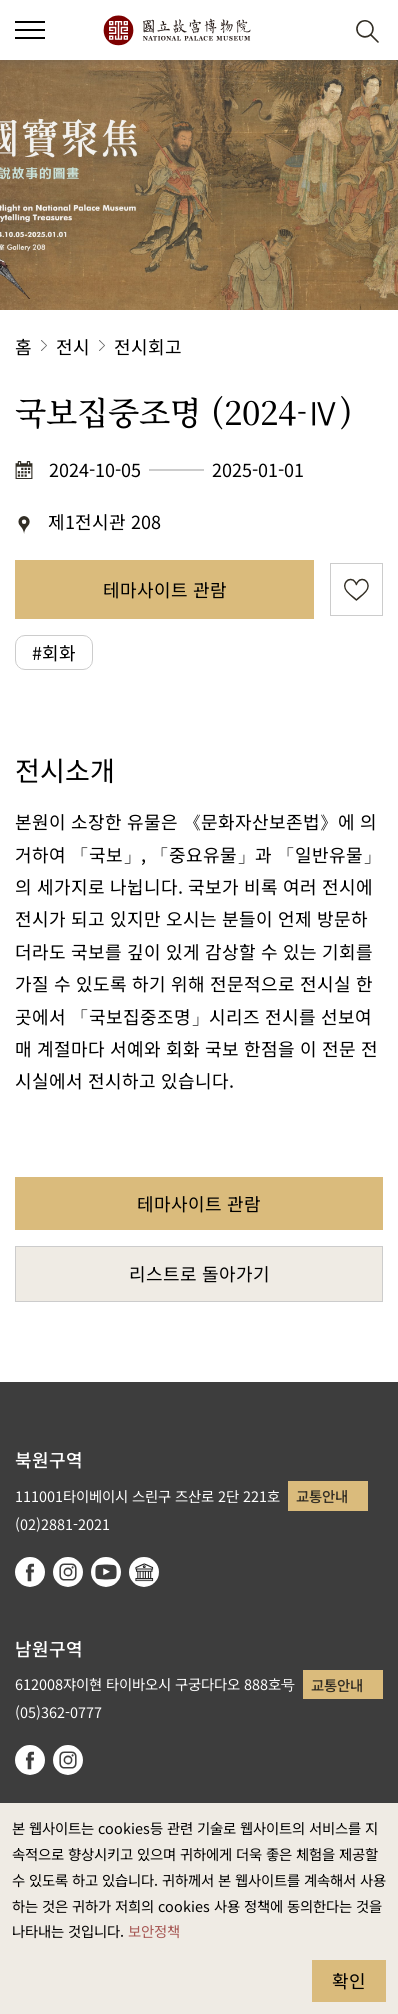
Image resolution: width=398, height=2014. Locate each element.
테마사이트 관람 (165, 589)
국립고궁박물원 (176, 30)
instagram (68, 1572)
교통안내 (322, 1495)
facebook (30, 1572)
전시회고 (148, 346)
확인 (349, 1980)
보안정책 (154, 1930)
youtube (106, 1572)
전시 (73, 346)
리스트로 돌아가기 (199, 1273)
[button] (318, 30)
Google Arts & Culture (144, 1572)
